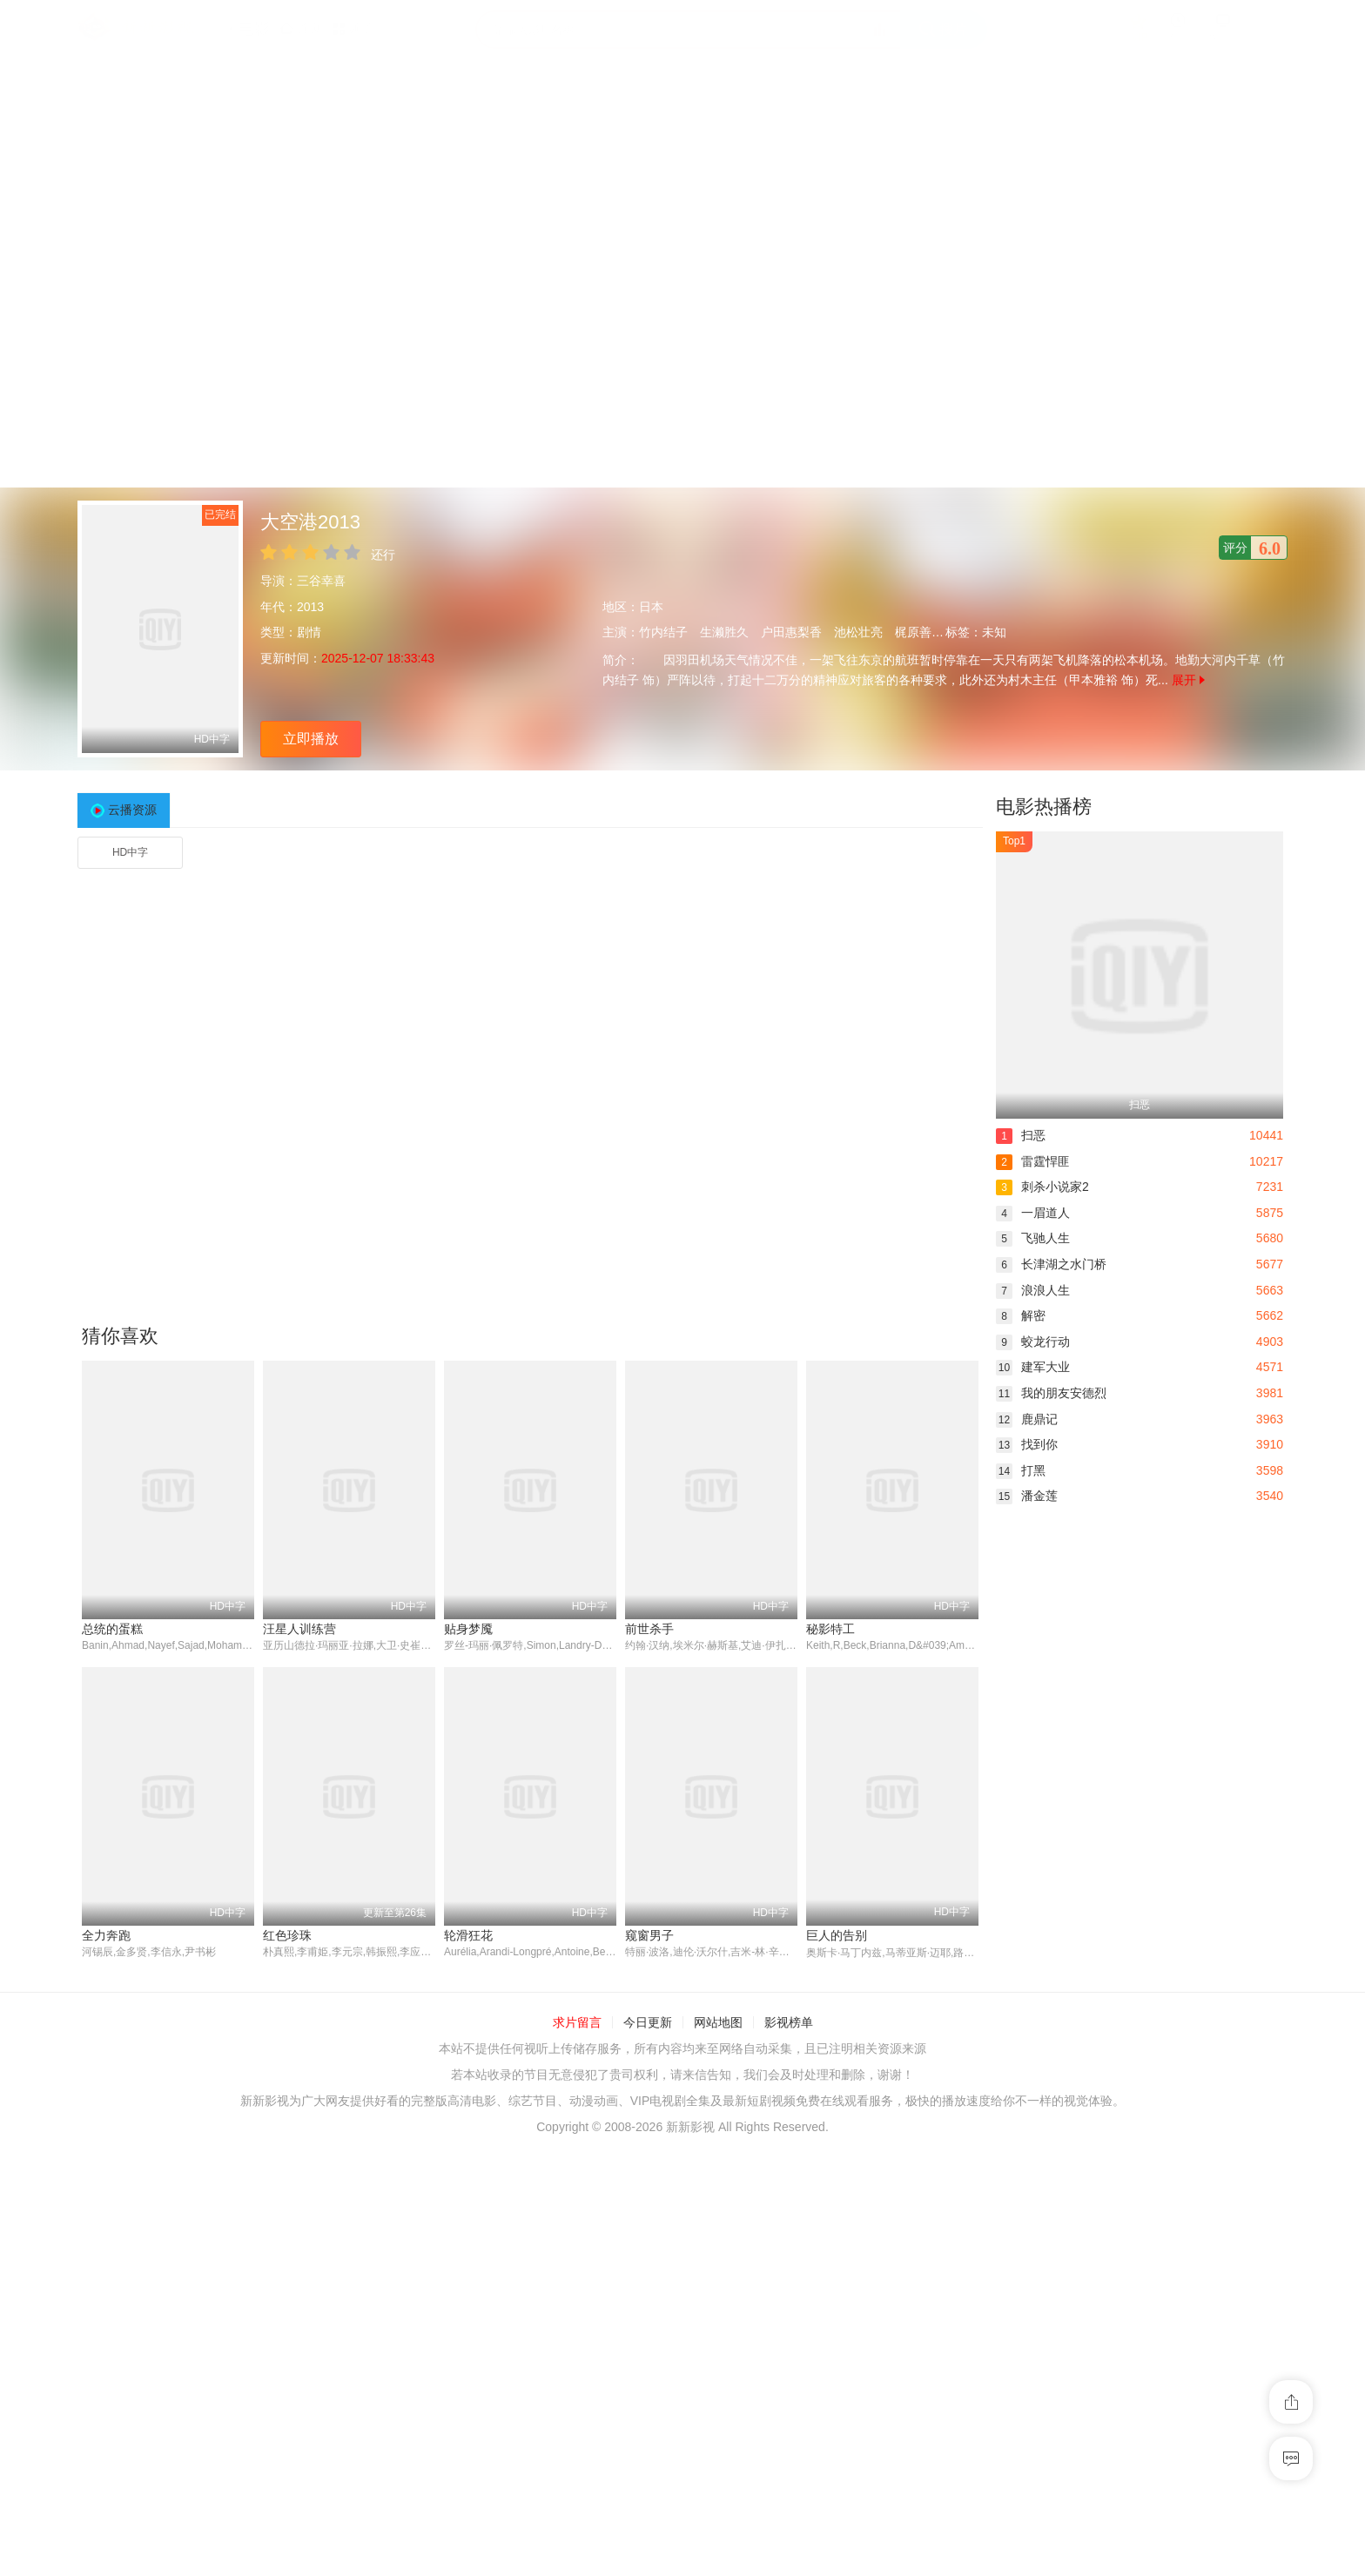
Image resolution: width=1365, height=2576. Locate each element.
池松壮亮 (858, 632)
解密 (1021, 1315)
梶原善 (913, 632)
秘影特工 (830, 1629)
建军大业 (1033, 1367)
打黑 (1021, 1470)
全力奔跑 (106, 1935)
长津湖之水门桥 (1051, 1264)
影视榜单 (788, 2023)
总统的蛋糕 (112, 1629)
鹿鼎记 (1027, 1419)
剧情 (309, 632)
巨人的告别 (836, 1935)
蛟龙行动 (1033, 1342)
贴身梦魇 (468, 1629)
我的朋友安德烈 (1051, 1393)
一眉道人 (1033, 1213)
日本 (651, 607)
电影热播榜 (1044, 806)
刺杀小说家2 (1042, 1187)
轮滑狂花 (468, 1935)
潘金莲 (1027, 1496)
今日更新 (647, 2023)
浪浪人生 (1033, 1290)
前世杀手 (649, 1629)
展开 (1188, 680)
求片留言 (577, 2023)
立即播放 (311, 738)
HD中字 (130, 852)
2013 (310, 607)
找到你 (1027, 1444)
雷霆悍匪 (1033, 1161)
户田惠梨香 (791, 632)
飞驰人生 (1033, 1238)
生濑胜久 (724, 632)
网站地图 (718, 2023)
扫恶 (1021, 1135)
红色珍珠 (287, 1935)
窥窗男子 (649, 1935)
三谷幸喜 (321, 581)
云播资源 (132, 810)
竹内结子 (663, 632)
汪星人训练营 (299, 1629)
